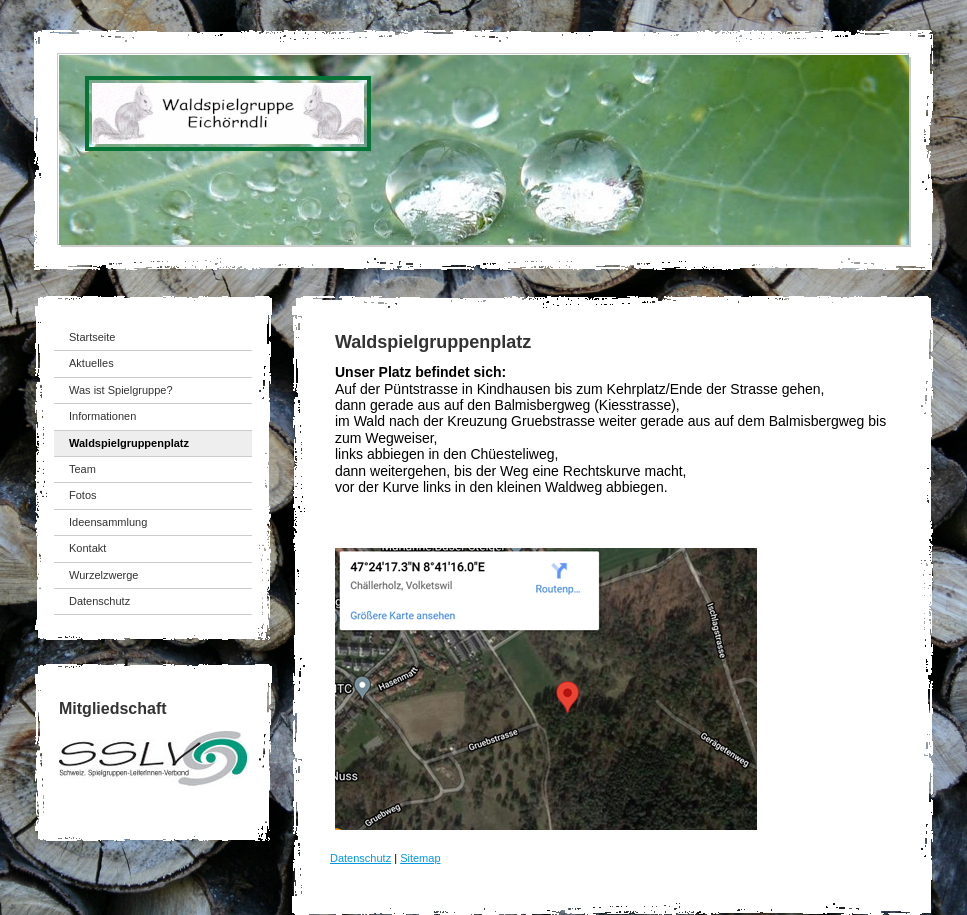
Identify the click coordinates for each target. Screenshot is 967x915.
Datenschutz (360, 858)
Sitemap (420, 858)
